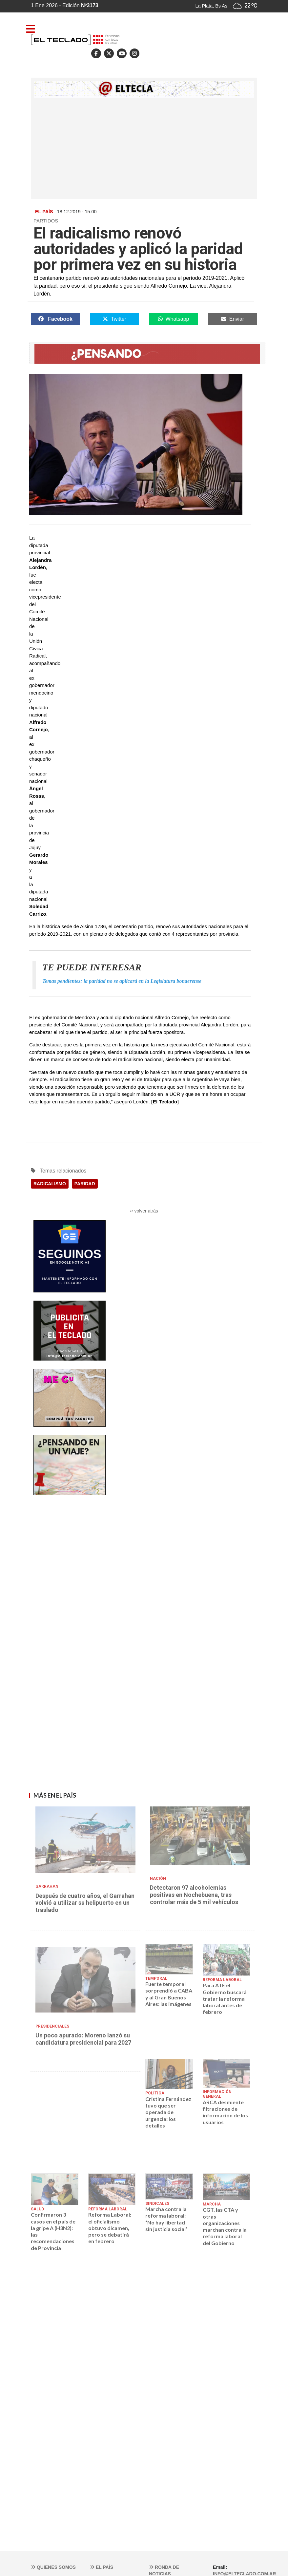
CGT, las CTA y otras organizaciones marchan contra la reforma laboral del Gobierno (225, 2226)
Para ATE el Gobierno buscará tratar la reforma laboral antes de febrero (225, 1998)
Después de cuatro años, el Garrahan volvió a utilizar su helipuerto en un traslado (84, 1902)
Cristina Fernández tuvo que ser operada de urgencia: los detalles (168, 2112)
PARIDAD (84, 1183)
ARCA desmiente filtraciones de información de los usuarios (225, 2112)
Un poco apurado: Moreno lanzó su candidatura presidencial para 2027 (83, 2039)
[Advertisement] (144, 147)
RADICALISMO (49, 1183)
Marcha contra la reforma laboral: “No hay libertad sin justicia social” (166, 2219)
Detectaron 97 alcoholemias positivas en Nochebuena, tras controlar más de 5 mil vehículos (194, 1894)
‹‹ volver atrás (144, 1210)
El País (101, 2567)
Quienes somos (53, 2567)
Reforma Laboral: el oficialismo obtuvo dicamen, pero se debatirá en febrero (109, 2227)
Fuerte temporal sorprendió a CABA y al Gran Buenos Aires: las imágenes (168, 1994)
